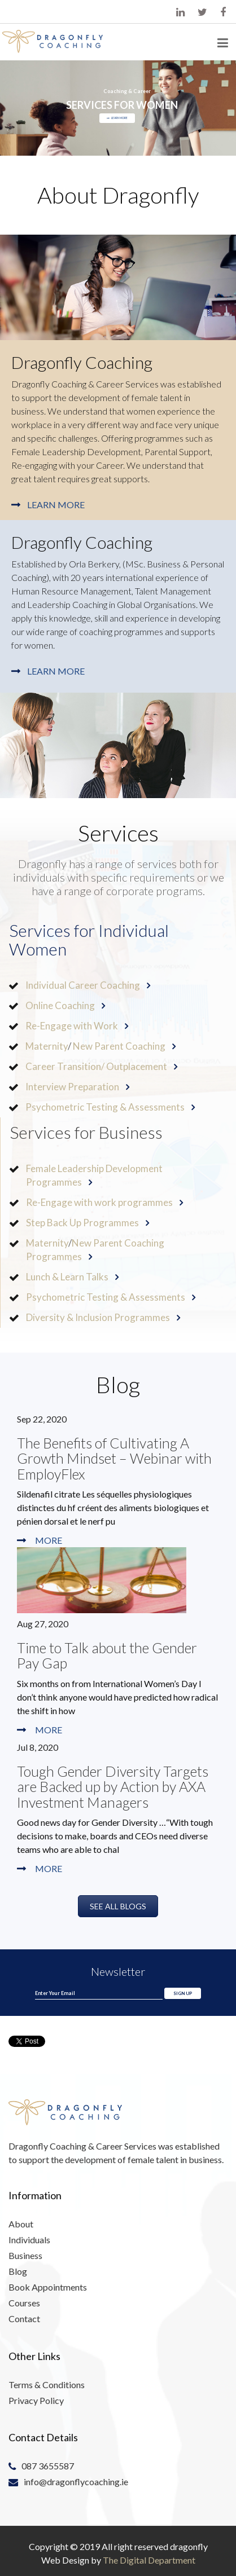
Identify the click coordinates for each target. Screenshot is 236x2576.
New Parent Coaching (119, 1046)
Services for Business (86, 1132)
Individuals (31, 2240)
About (23, 2225)
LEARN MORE (117, 118)
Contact (26, 2317)
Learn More (56, 504)
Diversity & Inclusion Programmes (98, 1317)
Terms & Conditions (48, 2384)
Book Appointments (49, 2286)
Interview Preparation (72, 1087)
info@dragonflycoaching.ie (77, 2481)
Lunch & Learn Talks (67, 1277)
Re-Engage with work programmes (99, 1202)
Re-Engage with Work (71, 1026)
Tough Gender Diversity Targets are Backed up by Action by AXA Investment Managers (112, 1787)
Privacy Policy (38, 2399)
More (48, 1540)
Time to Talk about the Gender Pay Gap (107, 1655)
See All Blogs (118, 1906)
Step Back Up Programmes (82, 1222)
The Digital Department (149, 2560)
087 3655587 (49, 2465)
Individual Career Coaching (82, 985)
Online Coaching (60, 1005)
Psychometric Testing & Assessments (105, 1107)
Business (27, 2256)
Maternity (46, 1046)
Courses (26, 2301)
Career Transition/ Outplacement (96, 1066)
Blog (20, 2271)
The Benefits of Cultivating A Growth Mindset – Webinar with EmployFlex (114, 1458)
